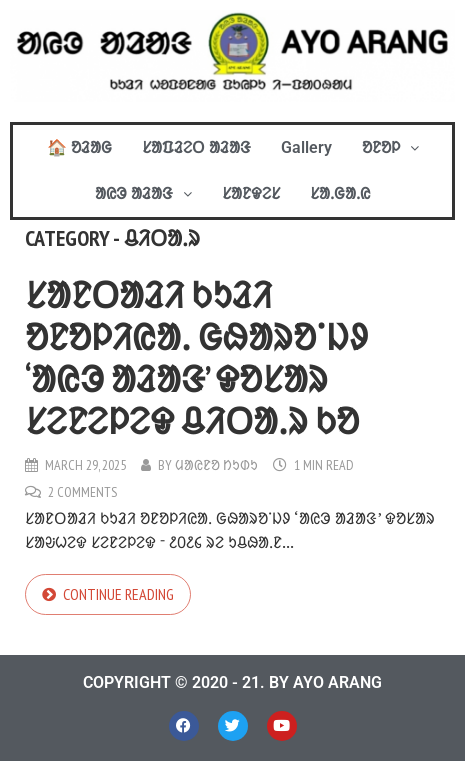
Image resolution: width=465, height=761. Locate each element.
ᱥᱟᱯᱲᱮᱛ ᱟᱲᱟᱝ (196, 147)
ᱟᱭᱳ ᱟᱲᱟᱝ (143, 193)
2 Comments (82, 492)
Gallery (306, 147)
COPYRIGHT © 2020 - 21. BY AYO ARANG (232, 682)
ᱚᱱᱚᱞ (390, 147)
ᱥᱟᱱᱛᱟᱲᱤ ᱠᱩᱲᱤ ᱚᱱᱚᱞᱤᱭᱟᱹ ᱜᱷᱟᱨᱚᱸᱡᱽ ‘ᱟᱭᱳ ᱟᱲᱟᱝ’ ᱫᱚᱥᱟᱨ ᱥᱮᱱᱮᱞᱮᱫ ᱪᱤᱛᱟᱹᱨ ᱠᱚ (196, 357)
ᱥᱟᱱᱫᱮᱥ (251, 193)
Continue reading (118, 594)
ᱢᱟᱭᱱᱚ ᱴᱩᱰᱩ (216, 465)
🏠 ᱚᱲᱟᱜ (79, 147)
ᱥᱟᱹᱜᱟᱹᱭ (340, 193)
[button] (390, 148)
